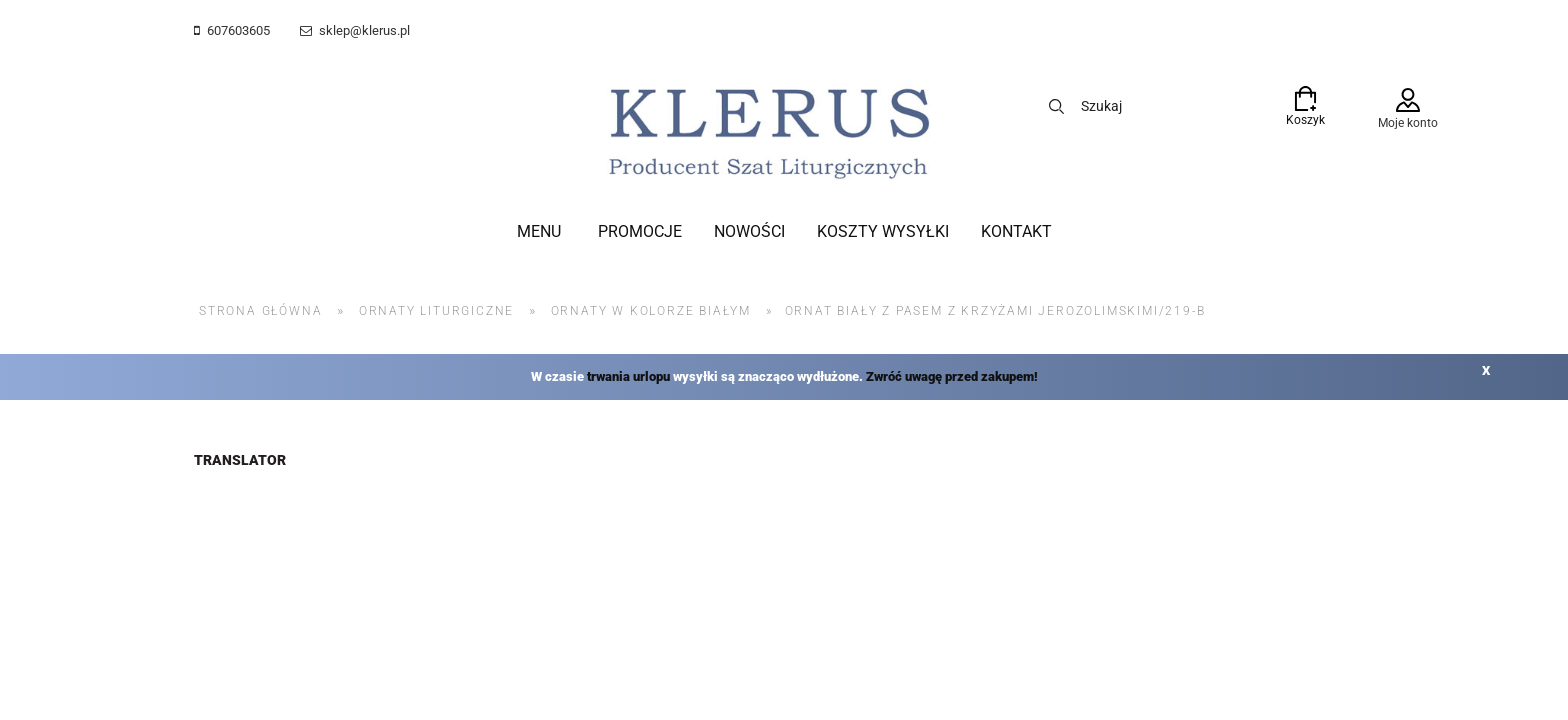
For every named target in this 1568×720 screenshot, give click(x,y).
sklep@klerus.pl (364, 30)
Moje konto (1408, 123)
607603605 (238, 30)
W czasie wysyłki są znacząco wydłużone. (784, 376)
